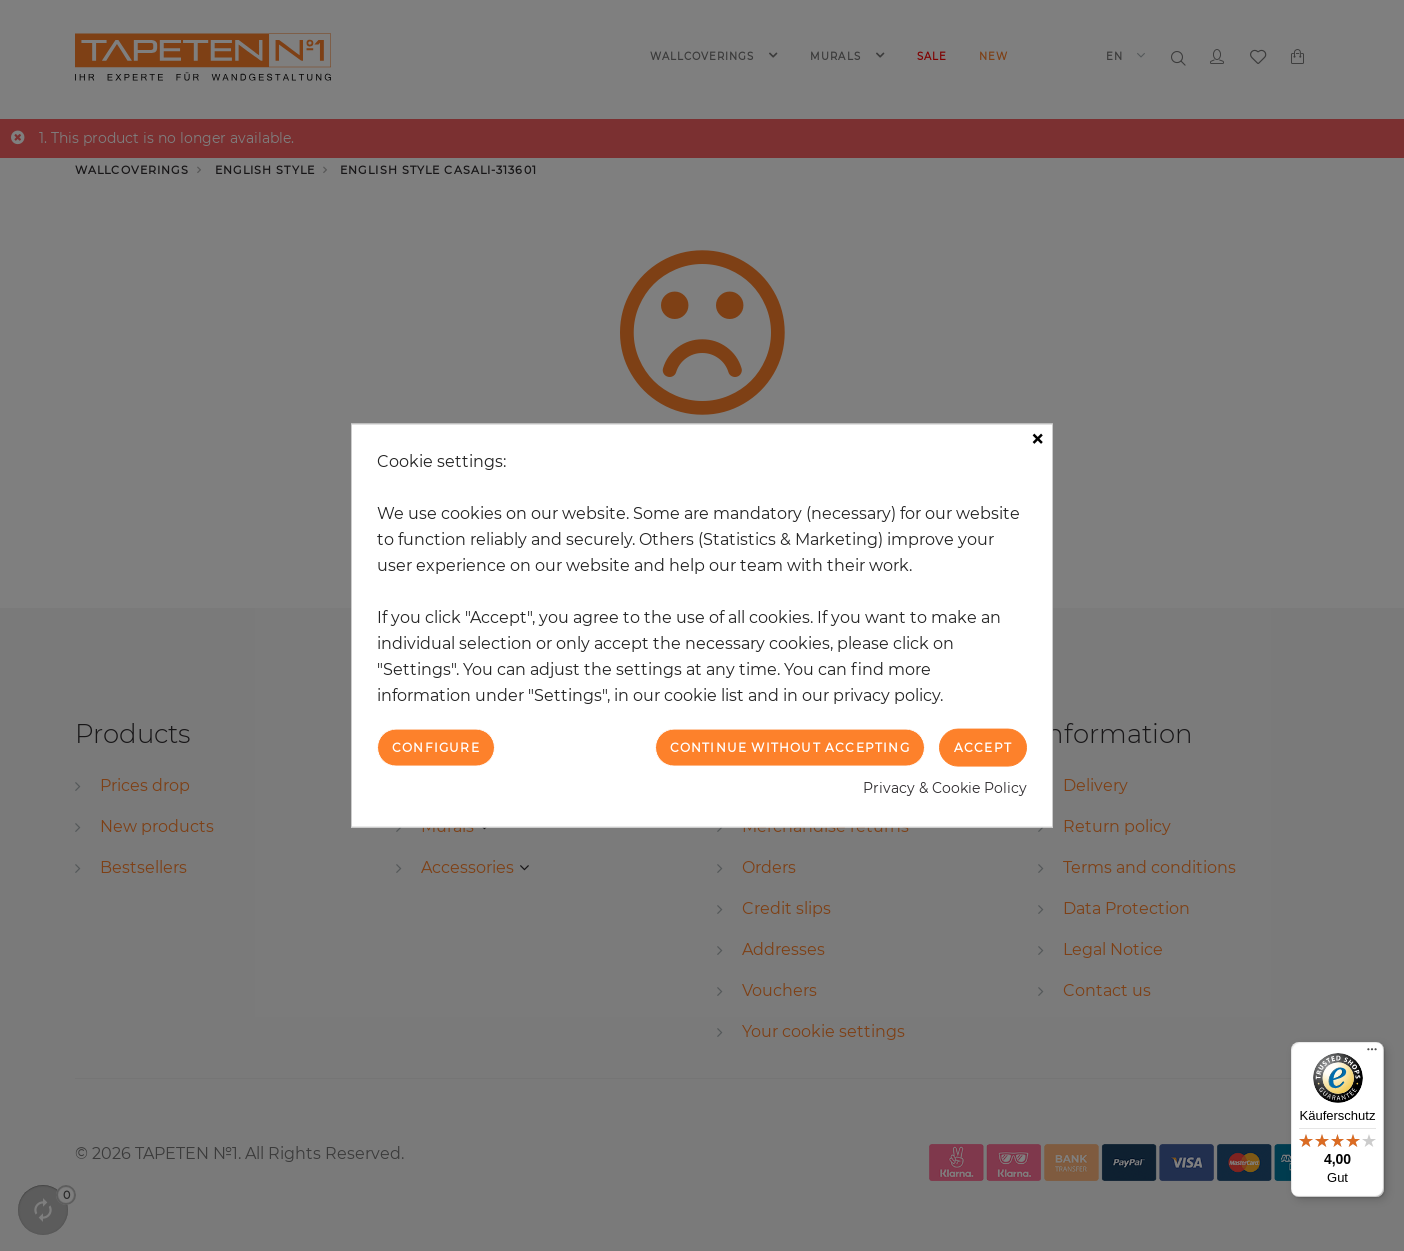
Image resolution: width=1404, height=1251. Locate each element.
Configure (436, 746)
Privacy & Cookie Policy (945, 788)
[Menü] (1372, 1054)
